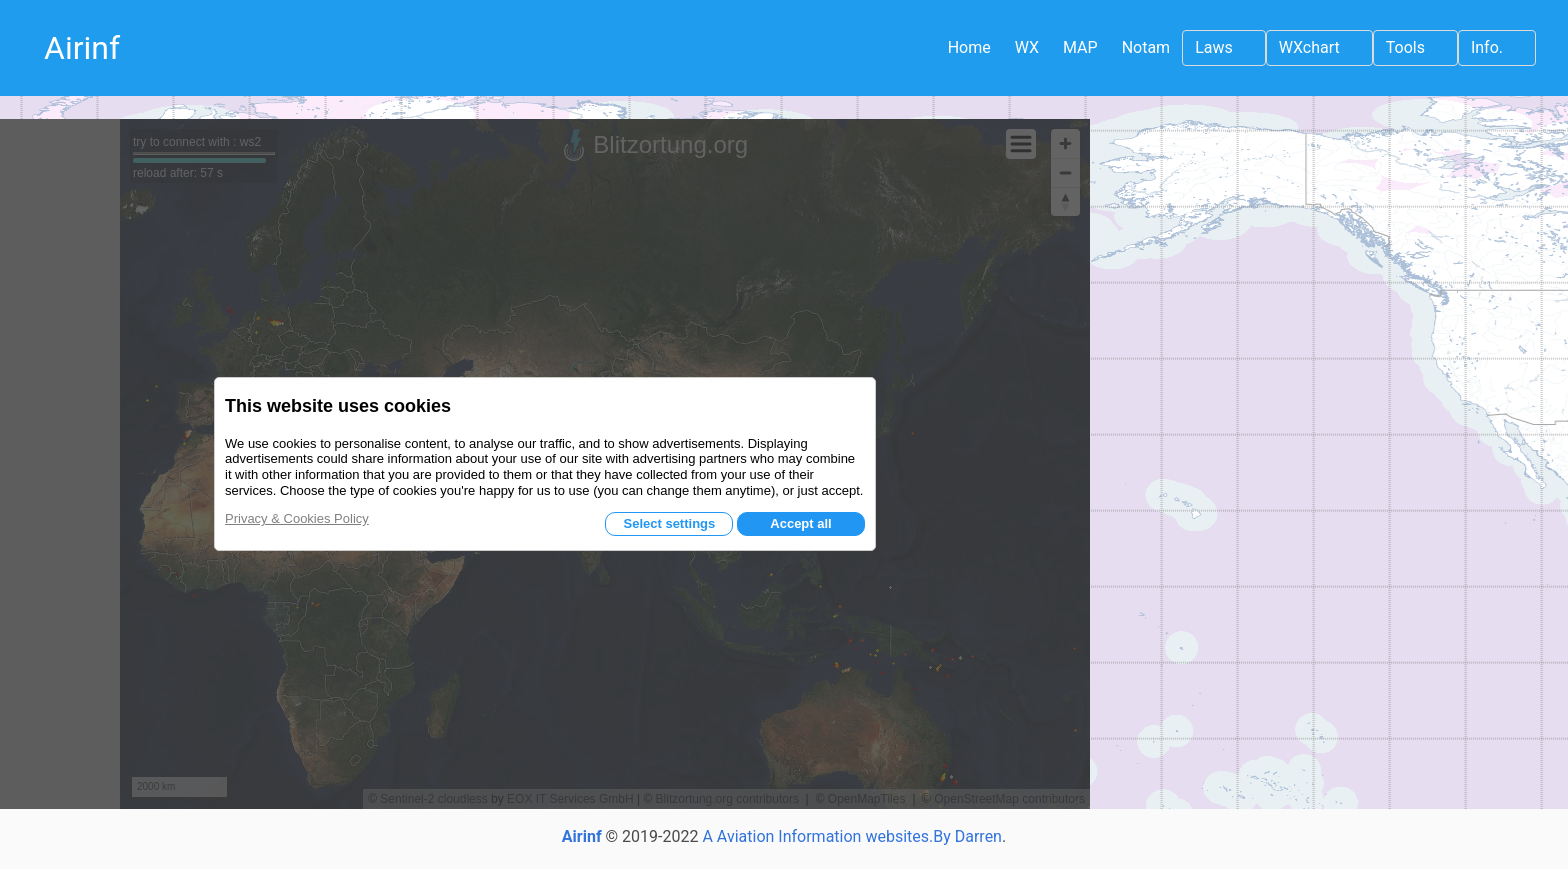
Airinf (82, 48)
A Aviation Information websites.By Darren (852, 836)
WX (1027, 47)
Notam (1146, 47)
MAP (1080, 47)
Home (969, 47)
